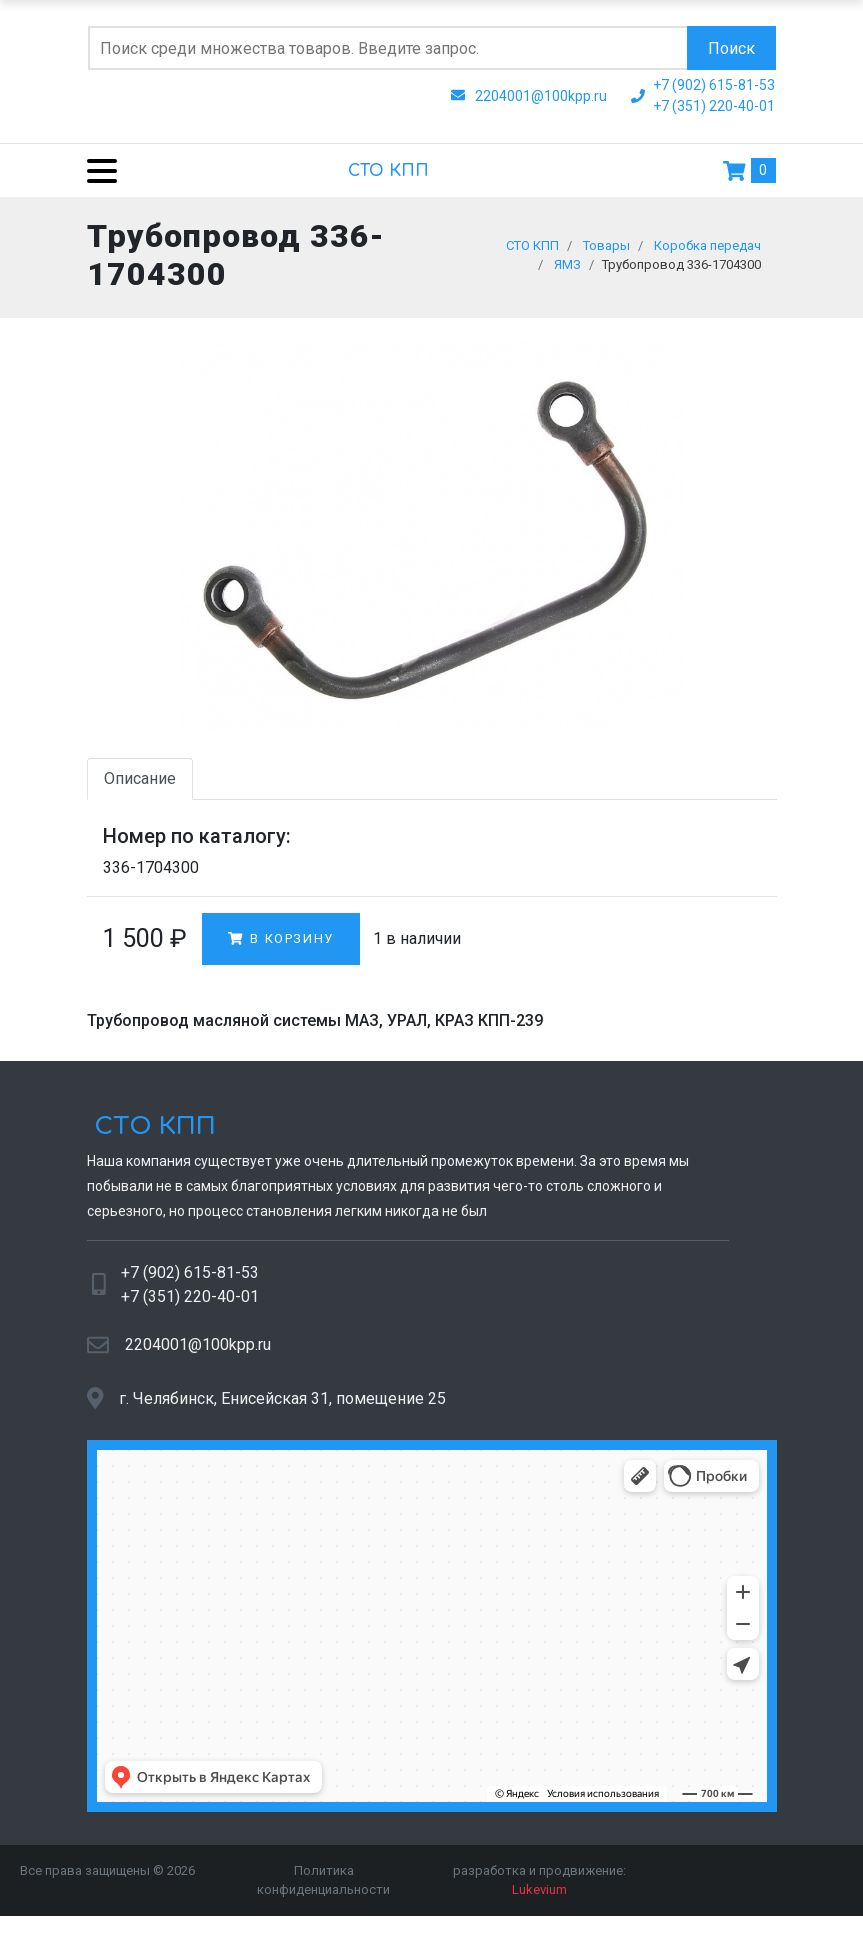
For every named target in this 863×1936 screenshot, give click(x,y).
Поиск (731, 48)
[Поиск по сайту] (387, 48)
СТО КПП (388, 171)
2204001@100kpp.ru (198, 1354)
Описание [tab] (140, 788)
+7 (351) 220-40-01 (190, 1306)
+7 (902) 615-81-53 (190, 1282)
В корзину (281, 948)
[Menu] (94, 170)
